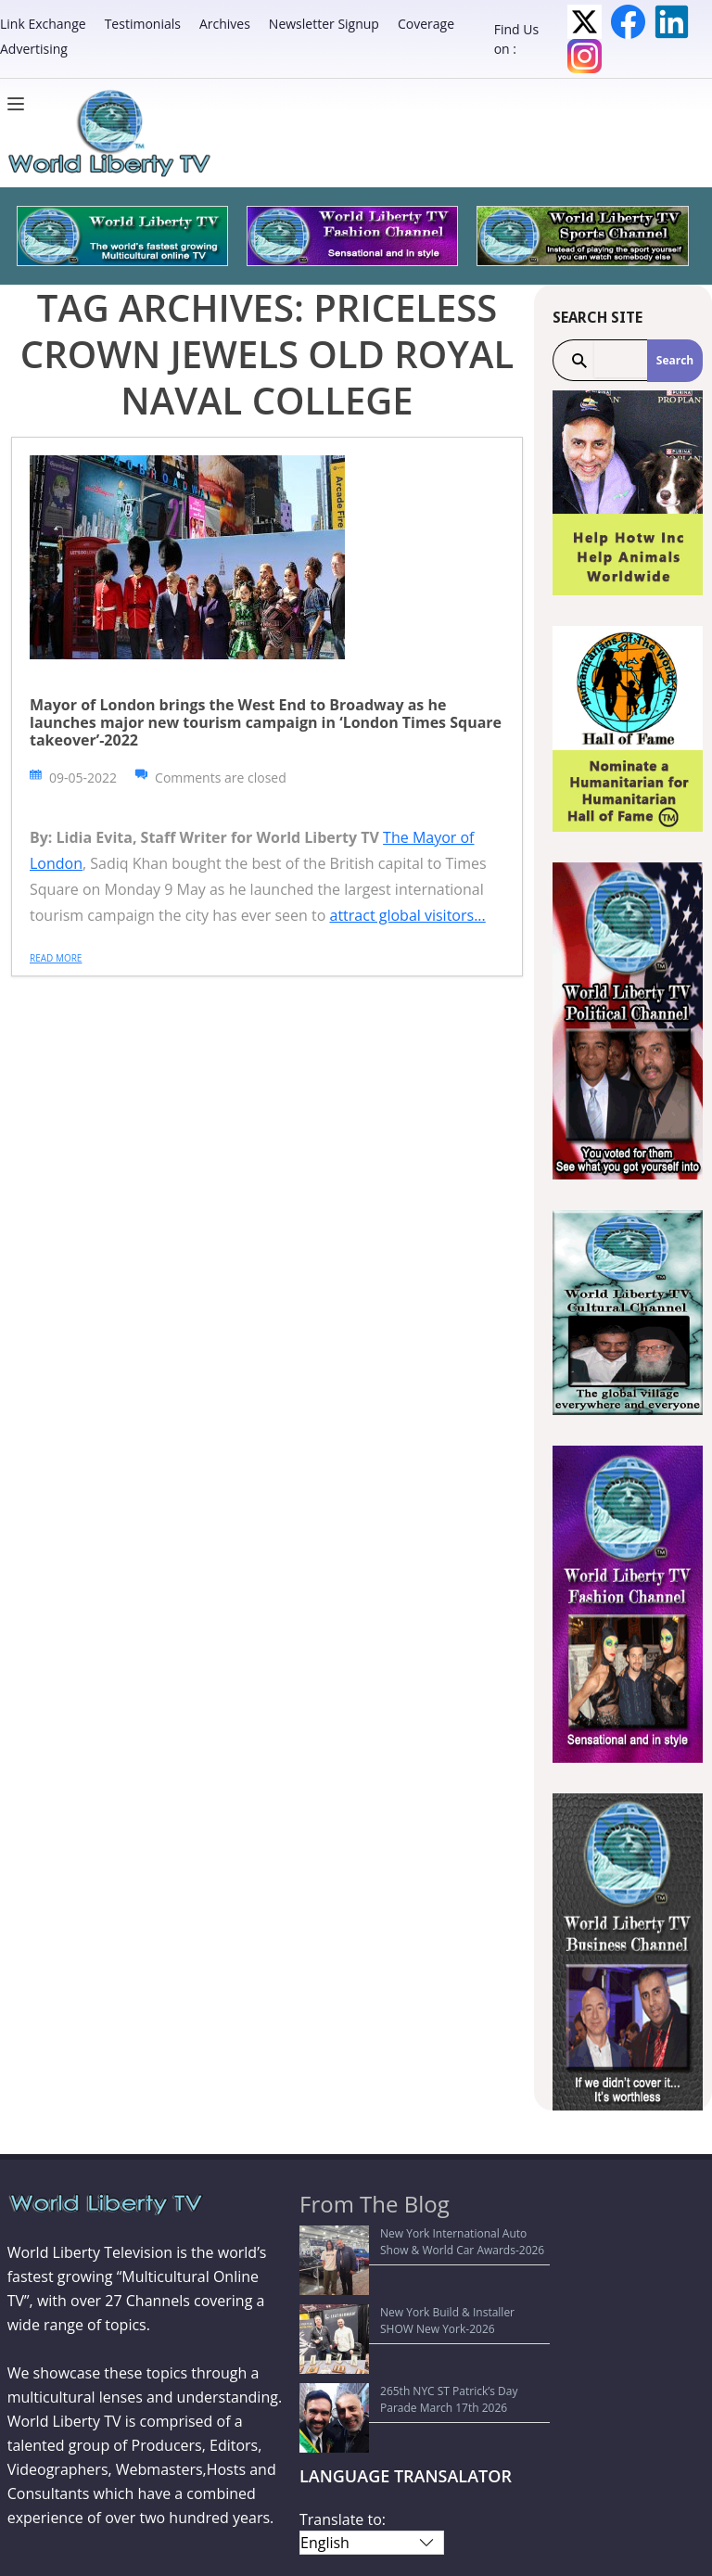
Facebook (628, 22)
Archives (224, 23)
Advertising (34, 48)
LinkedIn (672, 22)
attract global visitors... (407, 915)
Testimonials (143, 23)
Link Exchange (43, 23)
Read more (56, 957)
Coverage (426, 23)
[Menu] (20, 104)
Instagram (584, 56)
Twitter (584, 22)
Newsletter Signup (324, 23)
